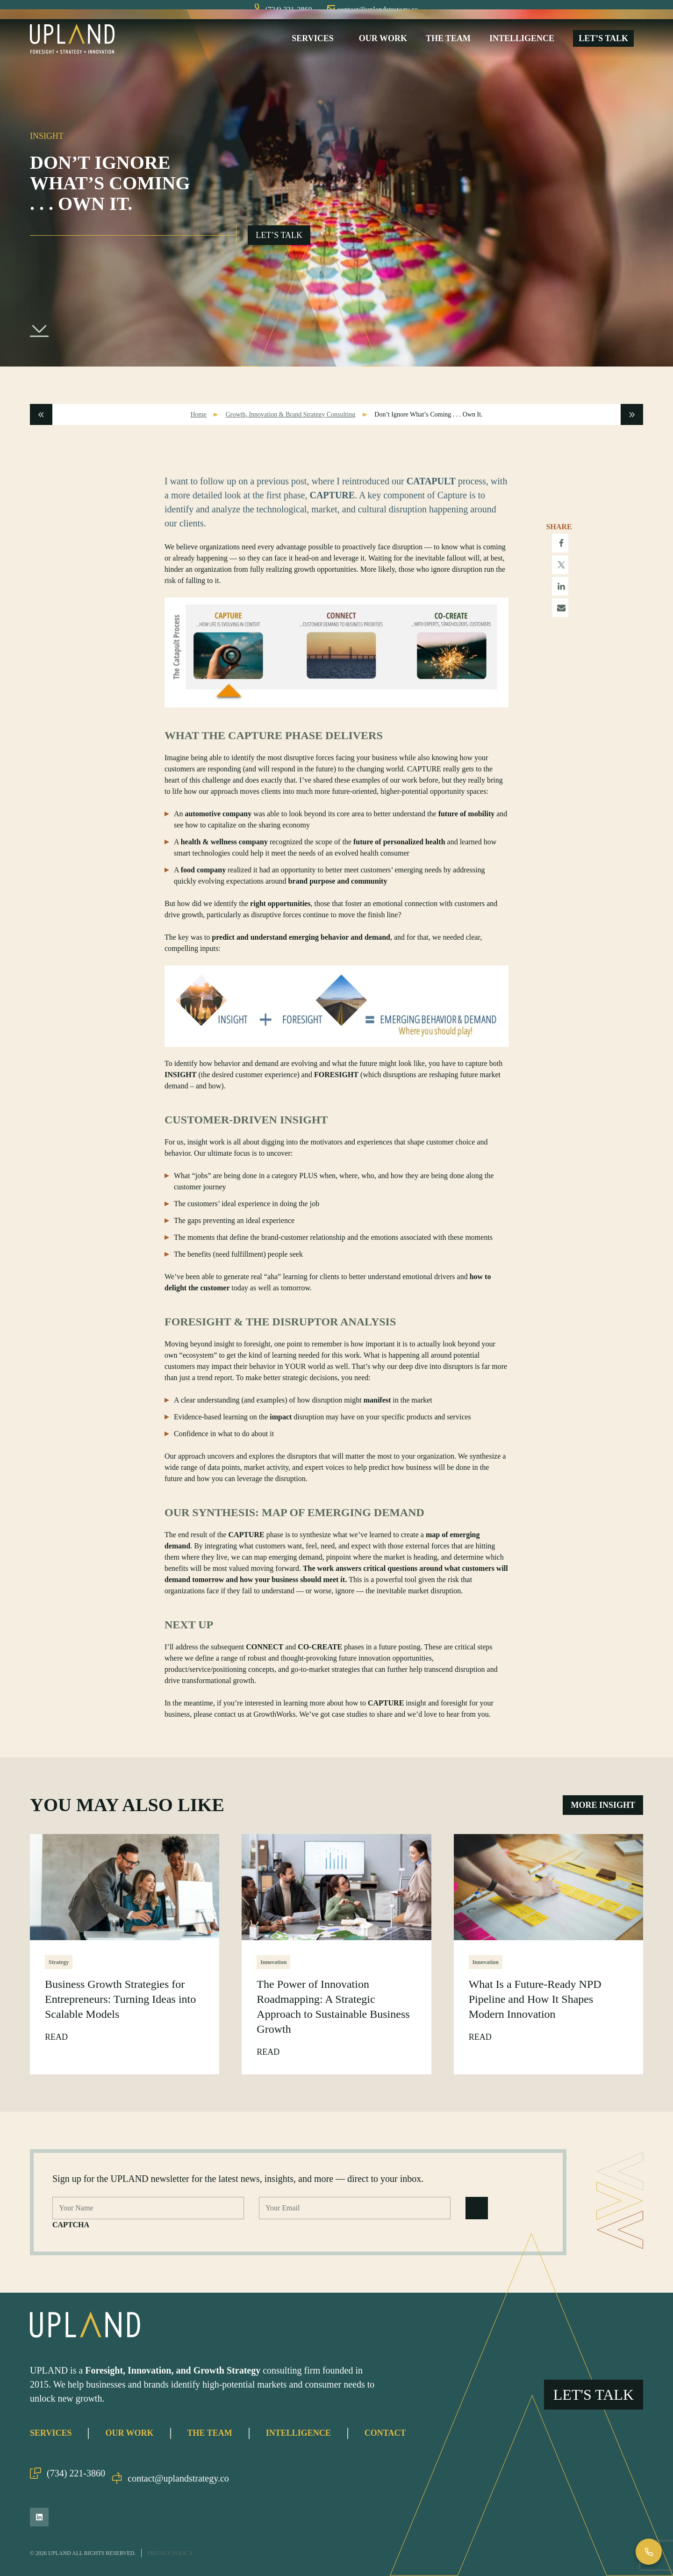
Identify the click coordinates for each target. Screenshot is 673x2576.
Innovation (273, 1972)
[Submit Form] (476, 2218)
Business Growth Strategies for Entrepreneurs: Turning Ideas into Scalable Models (120, 2009)
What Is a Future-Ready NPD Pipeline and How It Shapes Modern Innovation (535, 2009)
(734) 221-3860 (67, 2478)
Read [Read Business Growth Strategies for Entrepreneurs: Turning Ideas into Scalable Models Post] (57, 2047)
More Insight (603, 1814)
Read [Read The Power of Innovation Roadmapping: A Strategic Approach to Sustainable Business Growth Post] (269, 2062)
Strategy (59, 1972)
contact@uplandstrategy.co (182, 2478)
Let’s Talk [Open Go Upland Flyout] (279, 245)
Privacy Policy (170, 2553)
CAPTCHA (70, 2234)
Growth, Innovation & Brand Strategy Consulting (291, 424)
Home (198, 424)
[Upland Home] (72, 43)
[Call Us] (649, 2552)
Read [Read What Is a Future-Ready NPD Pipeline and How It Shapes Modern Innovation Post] (481, 2047)
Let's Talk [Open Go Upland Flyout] (593, 2366)
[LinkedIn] (39, 2517)
